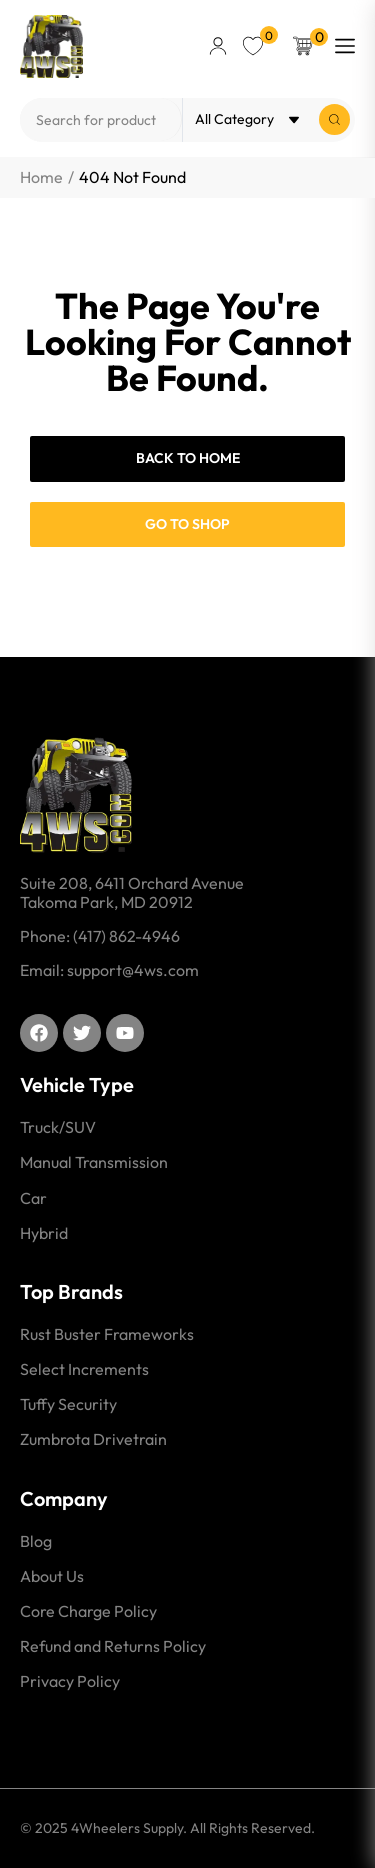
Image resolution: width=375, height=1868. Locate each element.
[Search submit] (334, 119)
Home (41, 177)
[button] (218, 46)
